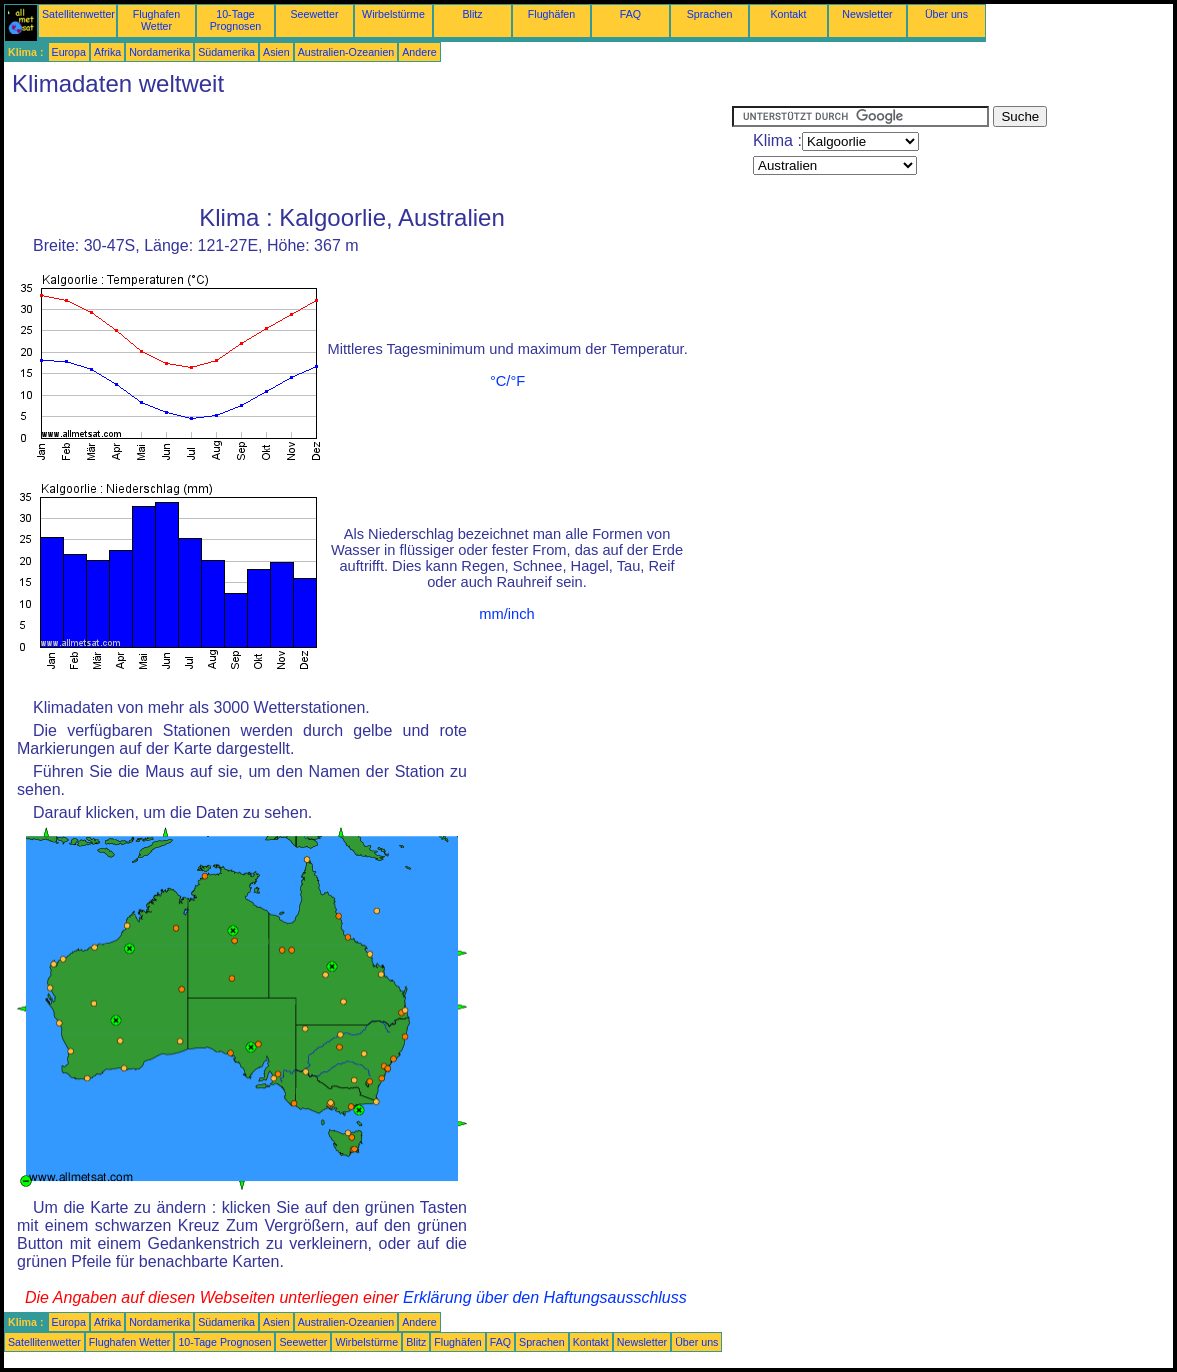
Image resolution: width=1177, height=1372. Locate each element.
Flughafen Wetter (156, 20)
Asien (276, 52)
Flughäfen (551, 14)
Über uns (946, 14)
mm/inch (506, 614)
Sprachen (710, 14)
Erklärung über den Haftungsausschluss (545, 1297)
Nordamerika (159, 52)
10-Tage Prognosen (236, 20)
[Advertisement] (368, 151)
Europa (69, 52)
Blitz (472, 14)
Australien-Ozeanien (346, 52)
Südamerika (226, 52)
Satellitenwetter (78, 14)
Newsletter (867, 14)
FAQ (630, 14)
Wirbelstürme (393, 14)
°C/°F (507, 381)
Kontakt (788, 14)
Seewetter (315, 14)
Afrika (107, 52)
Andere (419, 52)
